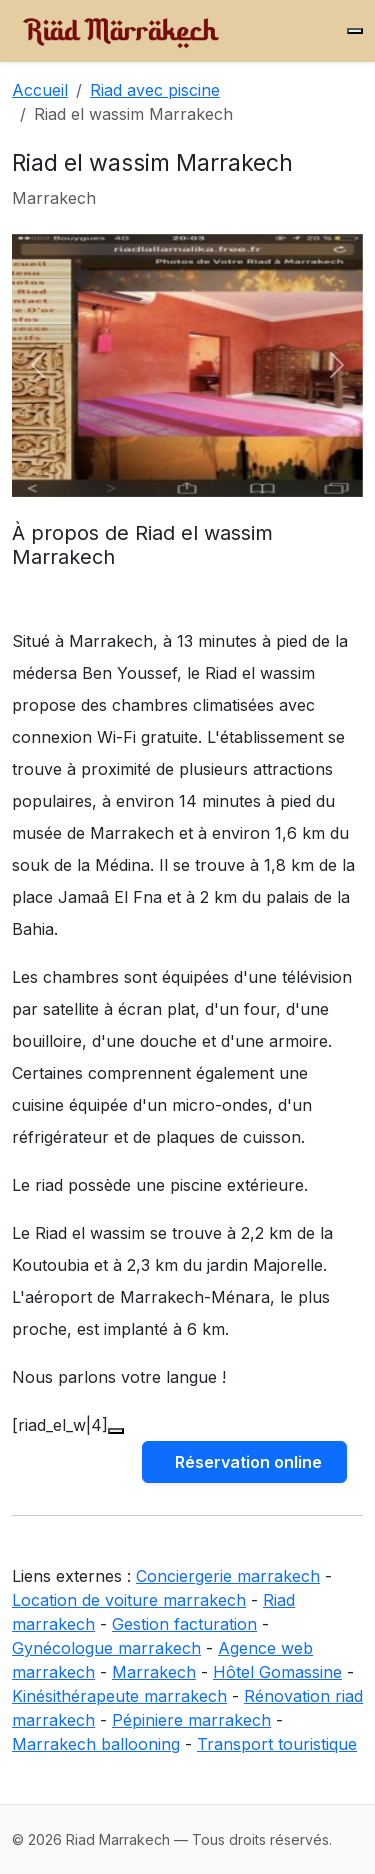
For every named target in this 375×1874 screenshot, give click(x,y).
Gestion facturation (184, 1624)
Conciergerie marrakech (228, 1576)
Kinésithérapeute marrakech (119, 1696)
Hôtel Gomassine (277, 1672)
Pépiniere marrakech (191, 1720)
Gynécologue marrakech (106, 1648)
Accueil (40, 90)
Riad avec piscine (155, 90)
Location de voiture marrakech (129, 1600)
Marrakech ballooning (96, 1744)
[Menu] (355, 31)
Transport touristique (277, 1744)
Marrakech (154, 1672)
